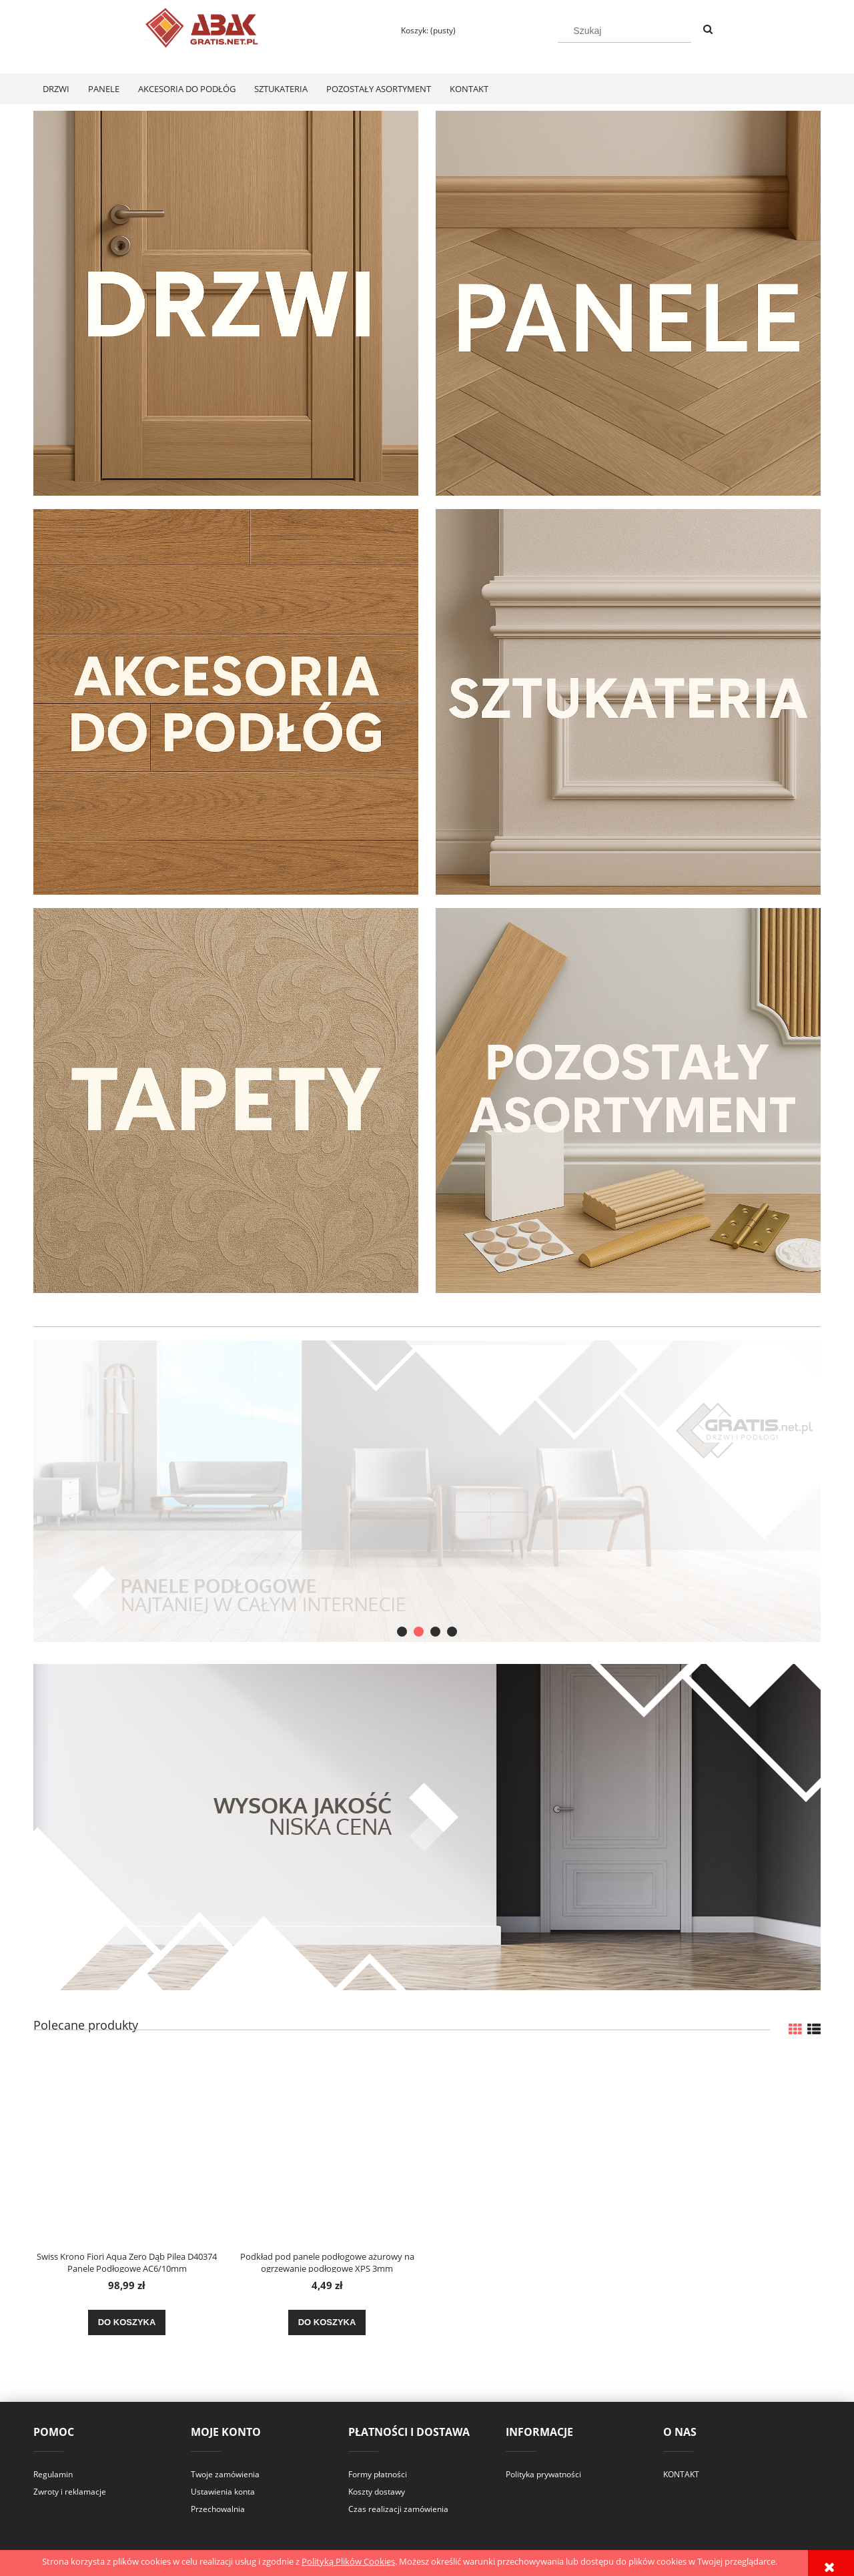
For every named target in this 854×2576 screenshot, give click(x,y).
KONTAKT (681, 2474)
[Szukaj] (708, 30)
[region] (427, 1491)
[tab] (402, 1632)
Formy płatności (377, 2474)
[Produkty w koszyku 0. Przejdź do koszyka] (422, 30)
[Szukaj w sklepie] (624, 30)
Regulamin (53, 2474)
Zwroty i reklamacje (69, 2491)
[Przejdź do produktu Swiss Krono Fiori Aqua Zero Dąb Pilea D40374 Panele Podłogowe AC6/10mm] (126, 2148)
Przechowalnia (218, 2509)
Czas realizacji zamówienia (398, 2509)
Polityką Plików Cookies (348, 2561)
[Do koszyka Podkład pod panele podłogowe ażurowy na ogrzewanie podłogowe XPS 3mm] (327, 2322)
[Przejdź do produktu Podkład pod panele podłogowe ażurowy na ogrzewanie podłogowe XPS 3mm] (327, 2148)
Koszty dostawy (376, 2491)
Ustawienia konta (223, 2491)
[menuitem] (56, 88)
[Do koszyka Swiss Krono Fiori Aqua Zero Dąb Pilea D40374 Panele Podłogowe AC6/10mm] (127, 2322)
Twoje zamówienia (225, 2474)
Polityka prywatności (543, 2474)
